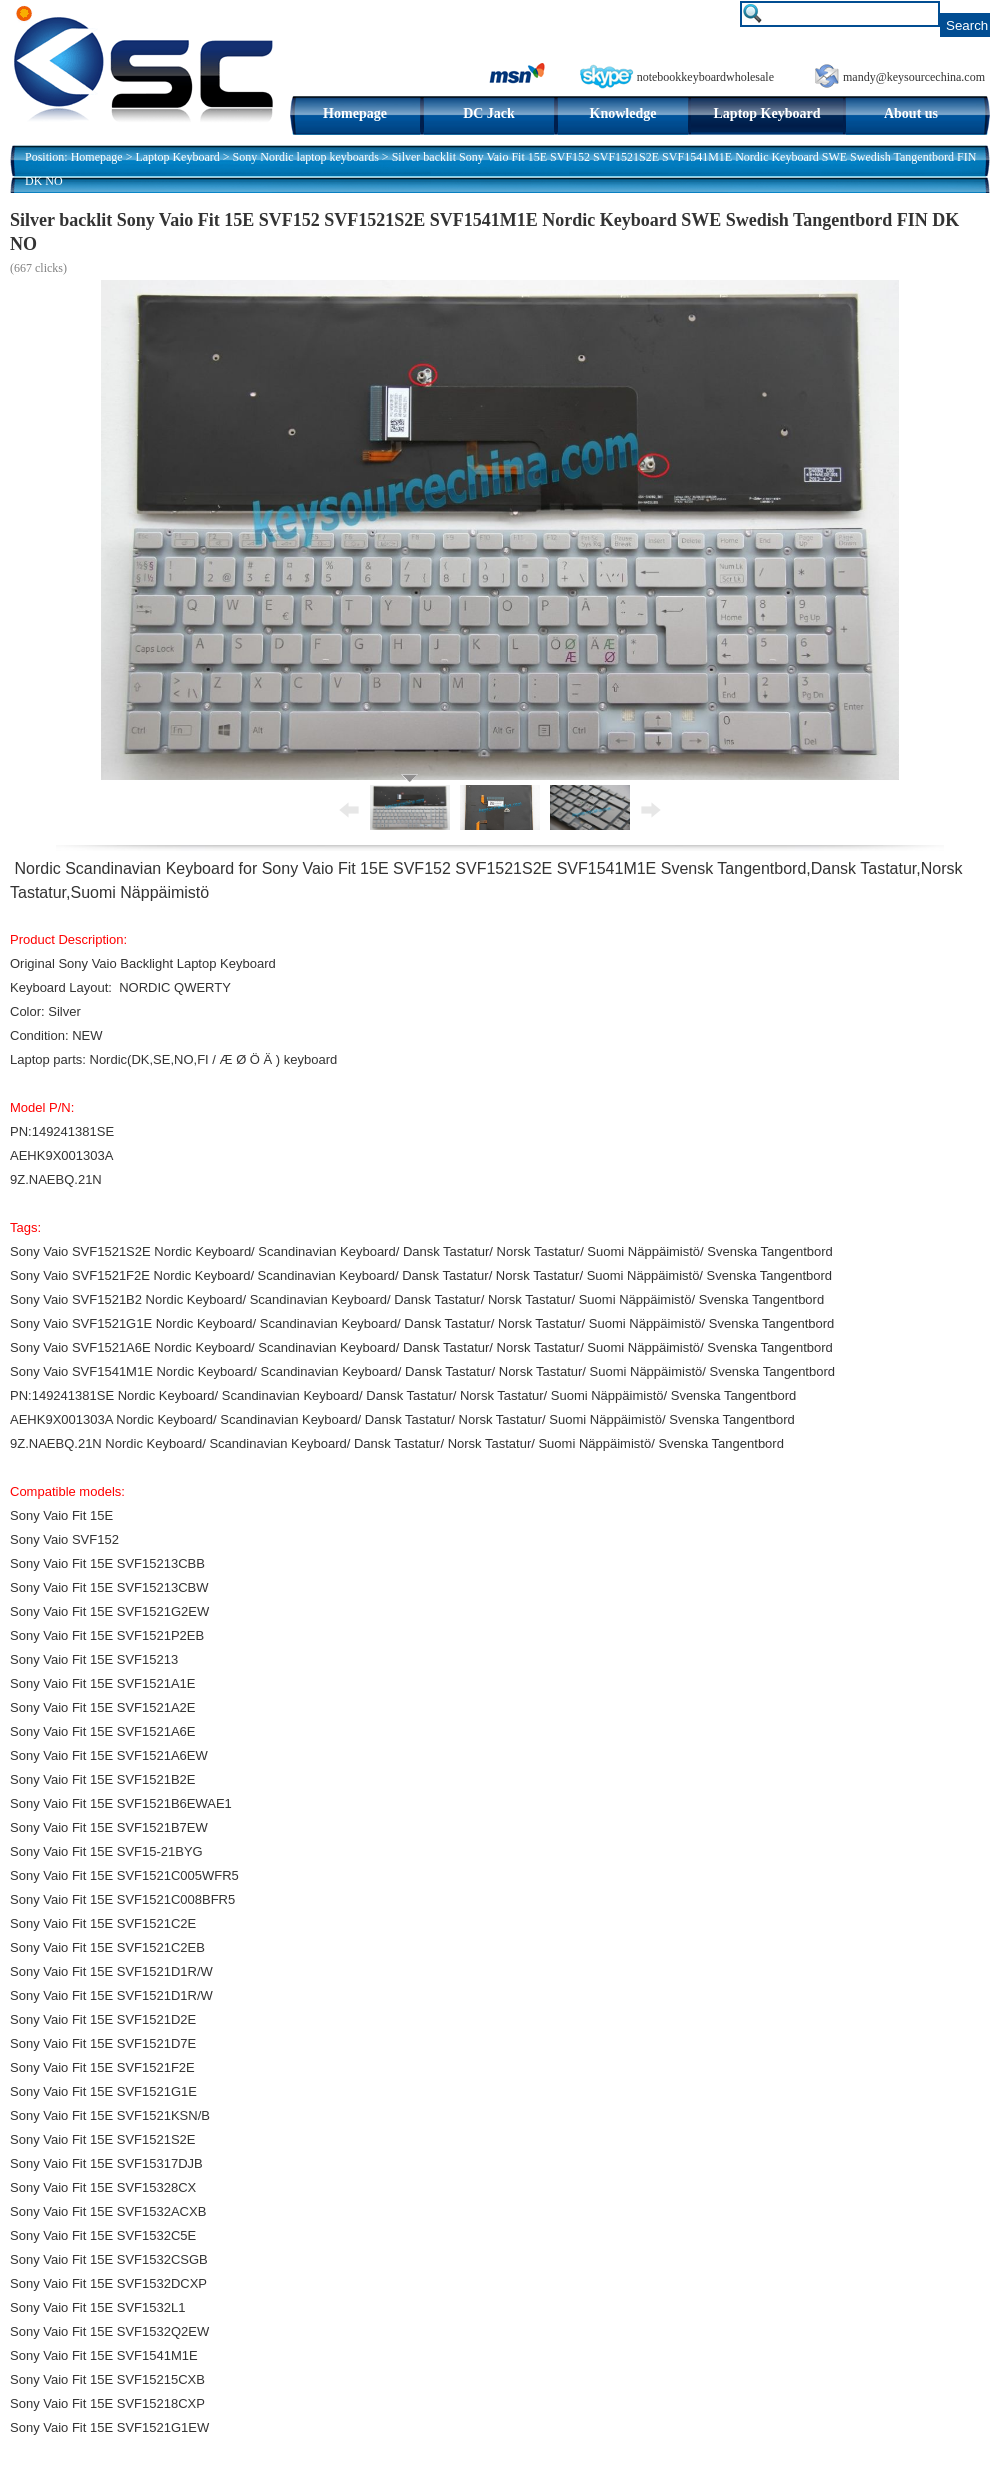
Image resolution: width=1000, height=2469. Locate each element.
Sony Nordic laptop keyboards (306, 157)
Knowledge (623, 113)
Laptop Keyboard (767, 113)
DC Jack (489, 113)
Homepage (355, 113)
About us (911, 113)
